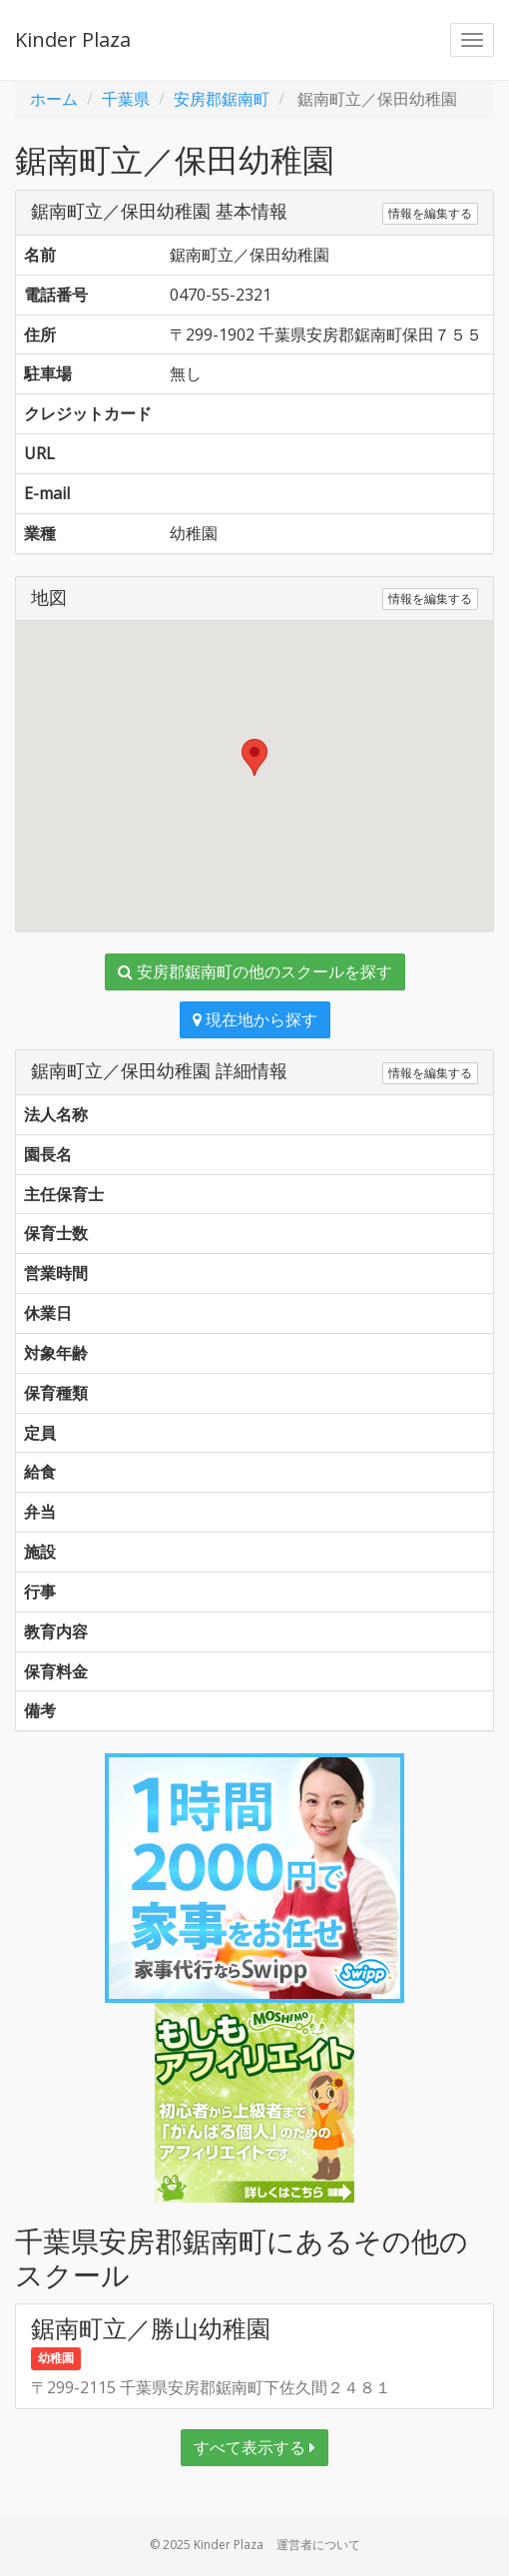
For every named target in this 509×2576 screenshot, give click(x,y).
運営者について (318, 2544)
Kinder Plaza (73, 39)
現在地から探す (255, 1019)
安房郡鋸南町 (221, 99)
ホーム (54, 99)
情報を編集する (430, 213)
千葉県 (126, 99)
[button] (254, 757)
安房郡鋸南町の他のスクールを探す (255, 971)
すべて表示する (254, 2447)
